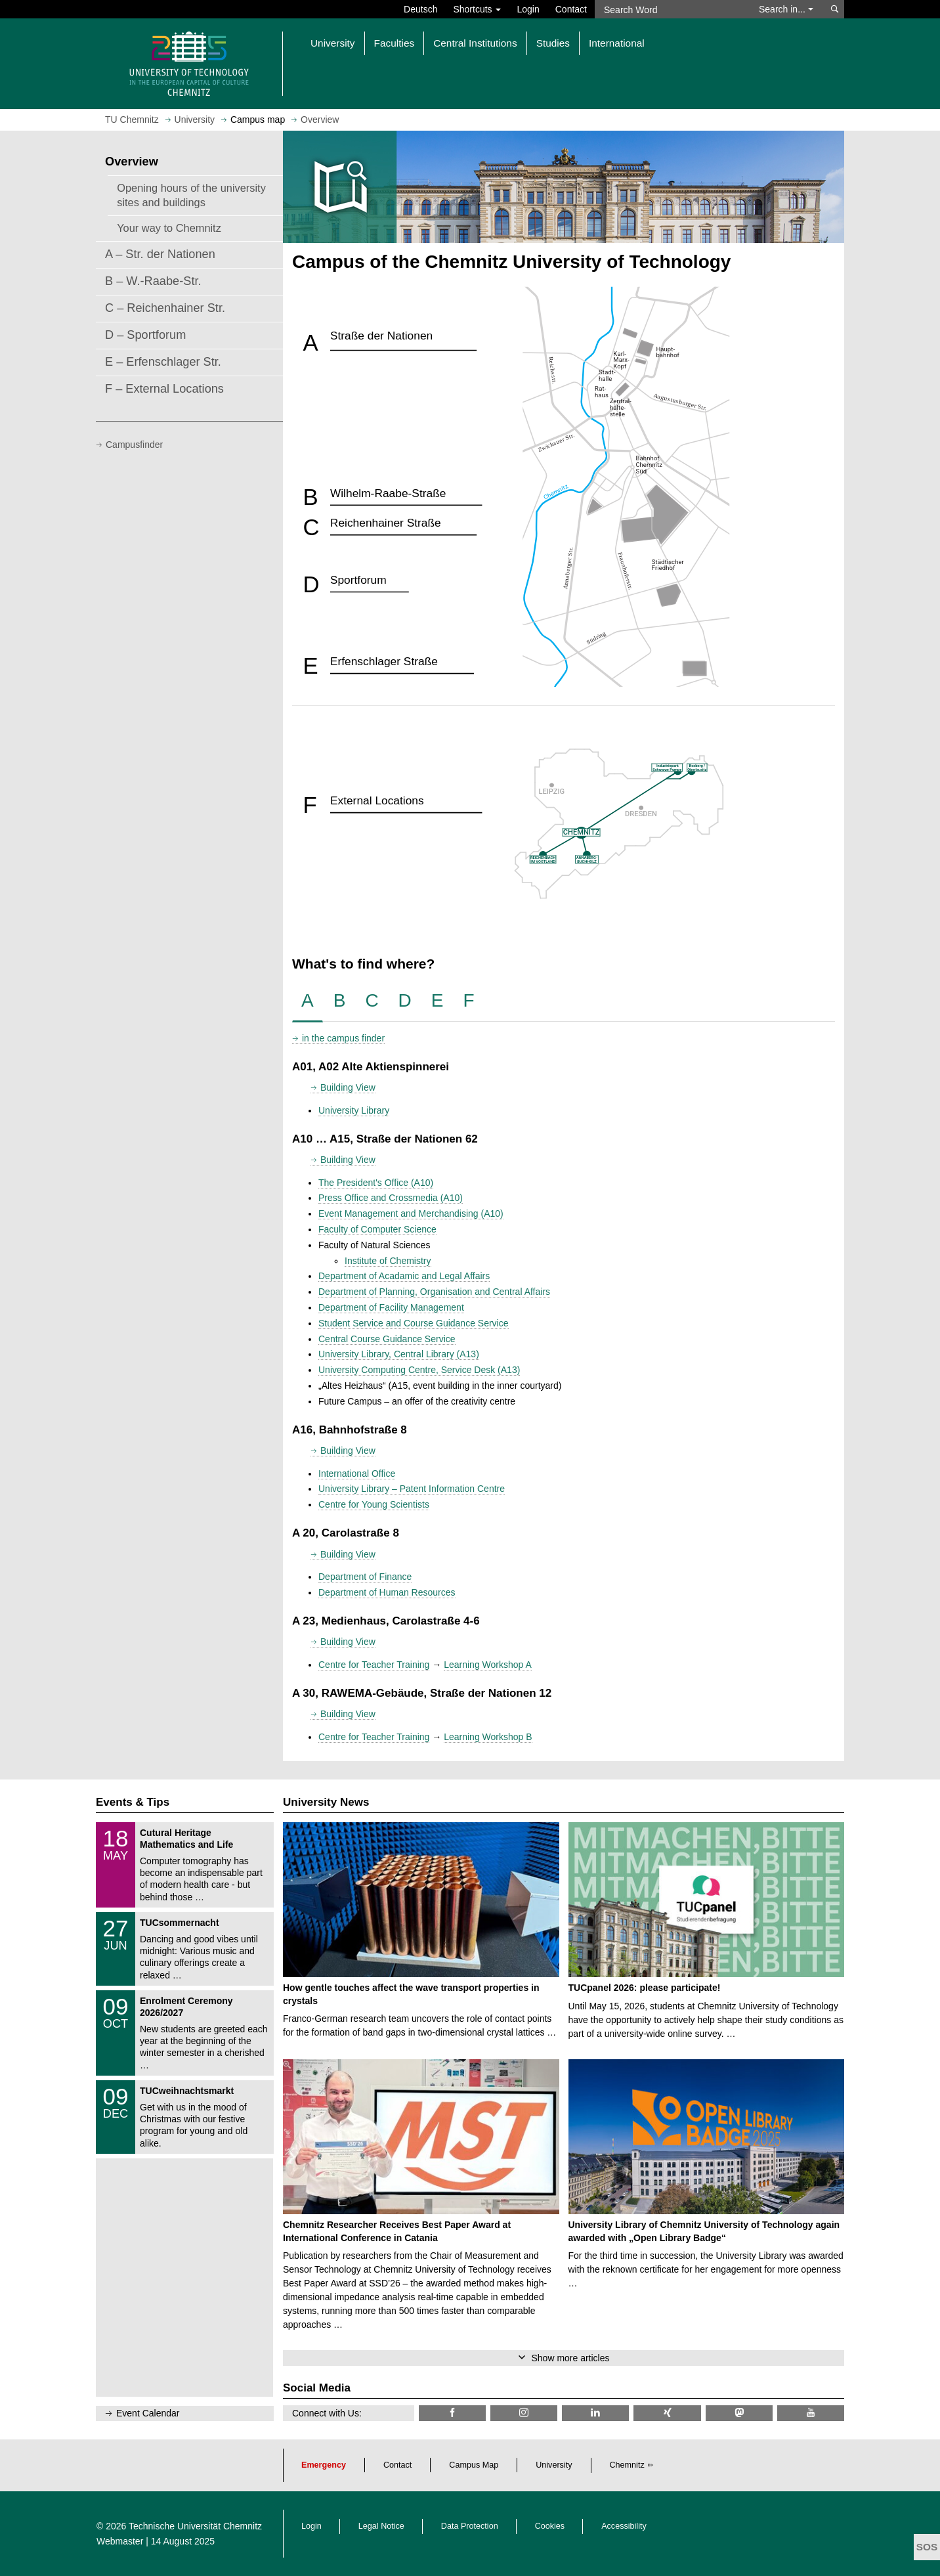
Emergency (323, 2465)
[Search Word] (670, 9)
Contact (571, 9)
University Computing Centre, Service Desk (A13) (419, 1369)
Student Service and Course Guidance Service (413, 1323)
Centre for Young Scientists (373, 1504)
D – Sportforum (145, 334)
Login (528, 9)
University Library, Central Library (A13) (398, 1354)
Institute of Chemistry (388, 1260)
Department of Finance (365, 1576)
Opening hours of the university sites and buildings (191, 195)
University (554, 2465)
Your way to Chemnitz (169, 228)
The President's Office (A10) (375, 1182)
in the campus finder (343, 1038)
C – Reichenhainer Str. (165, 308)
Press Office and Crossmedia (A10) (390, 1197)
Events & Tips (132, 1802)
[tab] (307, 1001)
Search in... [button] (786, 9)
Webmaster (119, 2541)
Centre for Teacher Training (373, 1664)
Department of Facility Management (391, 1307)
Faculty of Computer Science (377, 1229)
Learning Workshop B (488, 1737)
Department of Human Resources (387, 1592)
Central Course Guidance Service (387, 1339)
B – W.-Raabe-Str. (153, 281)
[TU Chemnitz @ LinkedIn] (595, 2412)
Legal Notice (381, 2526)
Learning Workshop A (488, 1664)
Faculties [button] (394, 43)
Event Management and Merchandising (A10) (410, 1213)
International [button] (617, 43)
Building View (347, 1087)
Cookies (550, 2526)
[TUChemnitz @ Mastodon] (739, 2412)
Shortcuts (477, 9)
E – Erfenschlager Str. (163, 361)
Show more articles (570, 2358)
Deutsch (420, 9)
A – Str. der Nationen (160, 254)
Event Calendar (148, 2413)
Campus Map (473, 2465)
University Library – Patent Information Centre (411, 1488)
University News (326, 1802)
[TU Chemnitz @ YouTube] (810, 2412)
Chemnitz (627, 2465)
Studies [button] (553, 43)
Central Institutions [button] (475, 43)
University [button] (332, 43)
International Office (356, 1473)
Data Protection (469, 2526)
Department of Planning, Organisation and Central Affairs (434, 1291)
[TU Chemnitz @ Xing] (666, 2412)
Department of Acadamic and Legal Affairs (404, 1276)
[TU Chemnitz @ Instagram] (523, 2412)
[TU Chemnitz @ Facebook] (452, 2412)
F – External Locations (164, 388)
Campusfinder (134, 444)
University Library (353, 1110)
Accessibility (624, 2526)
